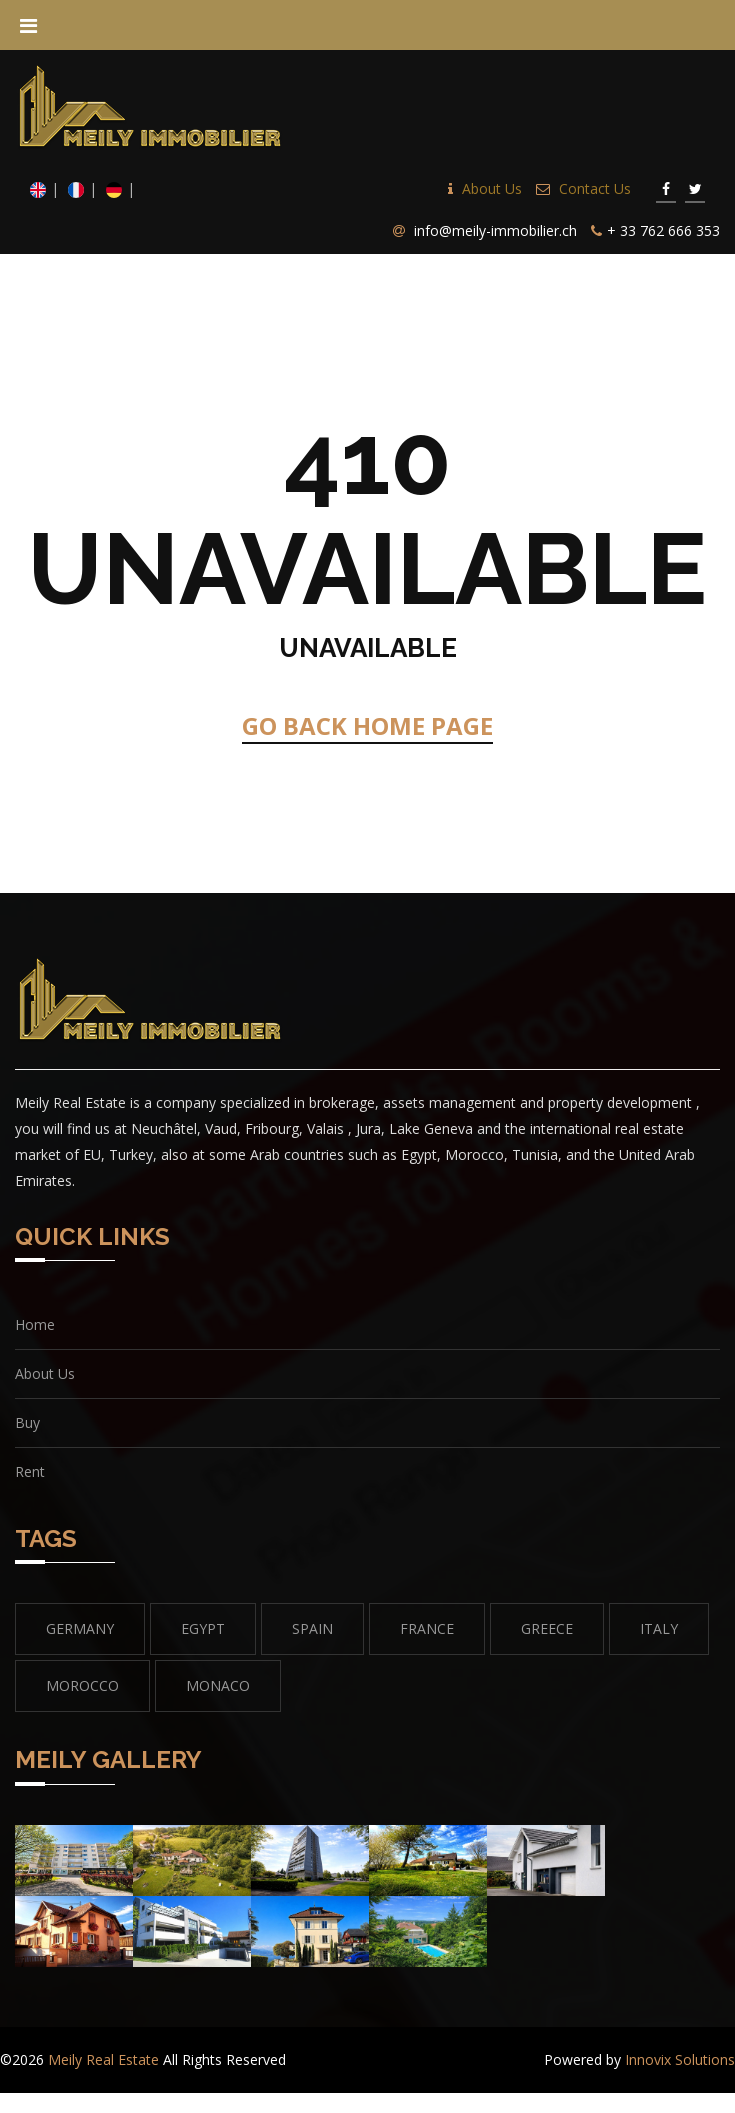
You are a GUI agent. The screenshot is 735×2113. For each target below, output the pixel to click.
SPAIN (312, 1628)
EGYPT (203, 1628)
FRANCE (427, 1628)
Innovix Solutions (680, 2059)
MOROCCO (82, 1685)
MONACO (218, 1685)
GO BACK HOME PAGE (367, 725)
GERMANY (80, 1628)
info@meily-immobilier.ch (495, 230)
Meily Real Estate (103, 2059)
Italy (659, 1628)
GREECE (547, 1628)
